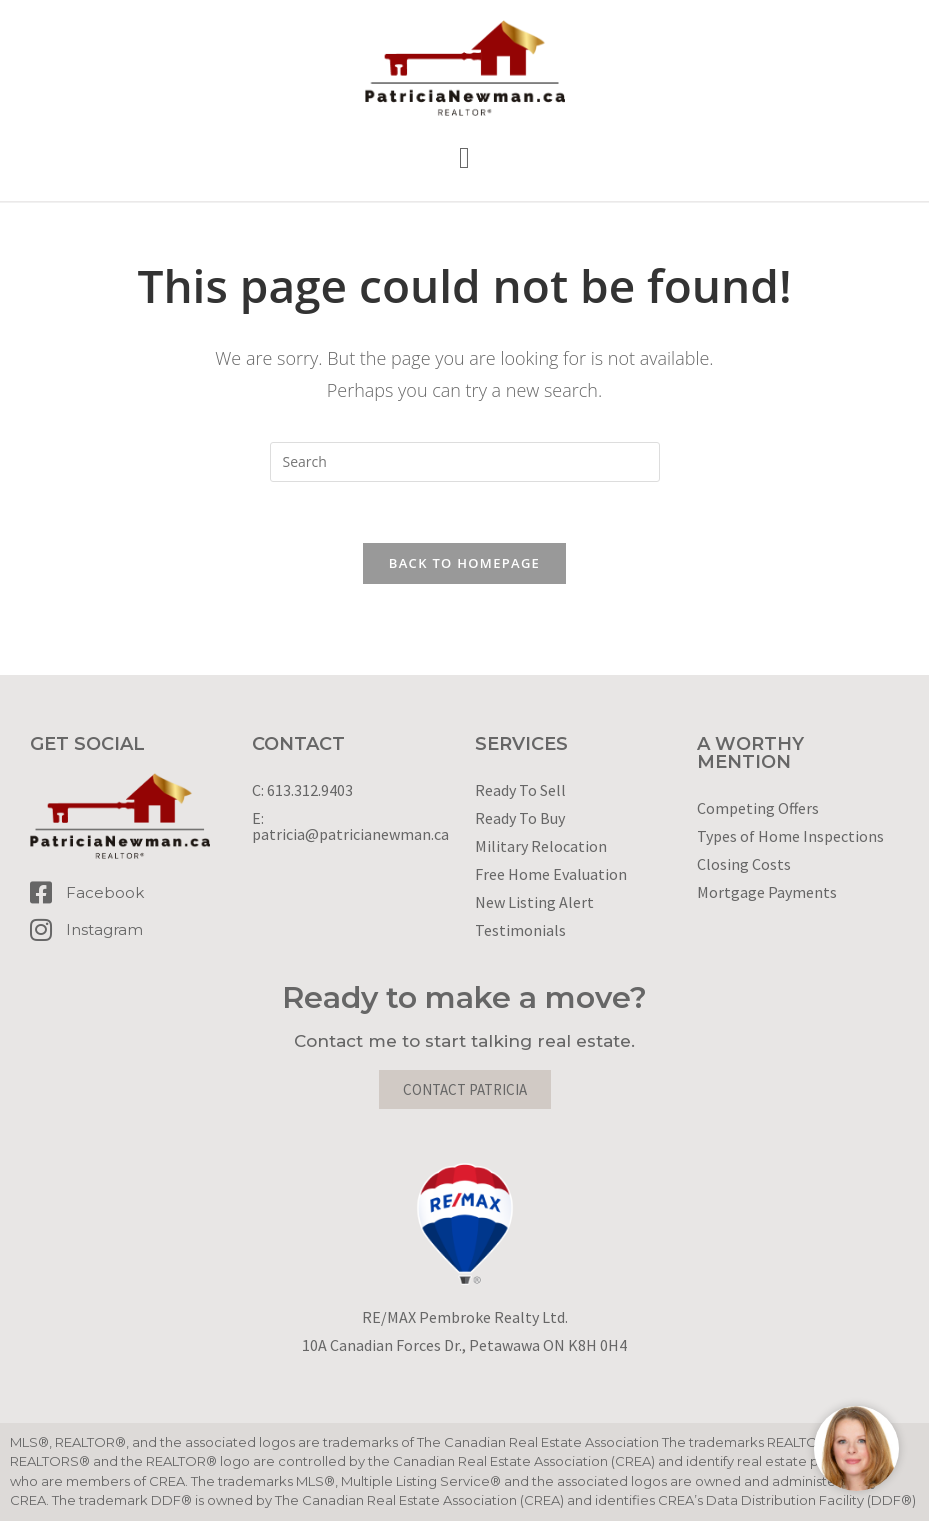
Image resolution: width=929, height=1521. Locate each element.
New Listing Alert (534, 902)
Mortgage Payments (767, 892)
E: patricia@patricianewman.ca (350, 826)
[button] (465, 158)
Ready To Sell (520, 790)
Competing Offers (758, 808)
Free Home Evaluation (551, 874)
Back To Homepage (464, 563)
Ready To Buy (520, 818)
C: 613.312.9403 (302, 790)
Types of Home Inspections (790, 836)
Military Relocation (541, 846)
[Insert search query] (465, 462)
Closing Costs (744, 864)
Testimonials (520, 930)
